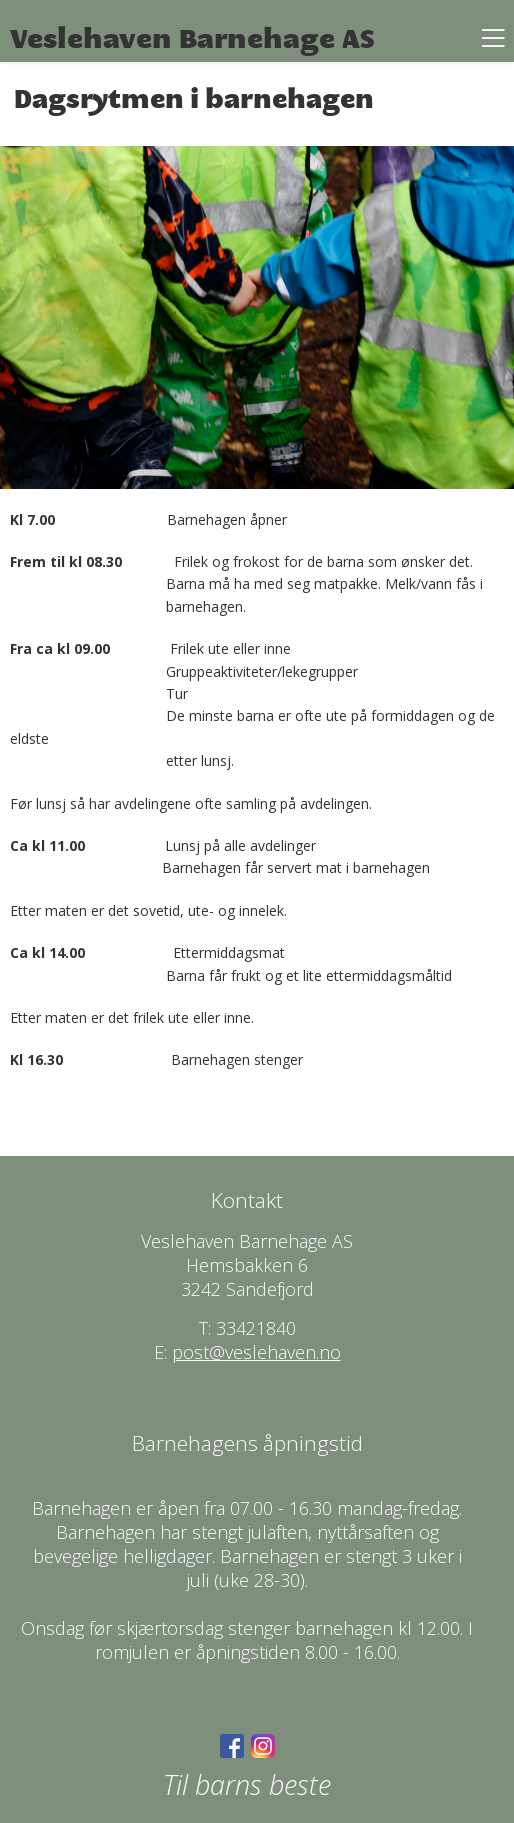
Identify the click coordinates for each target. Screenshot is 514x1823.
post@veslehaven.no (256, 1352)
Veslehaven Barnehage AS (192, 38)
